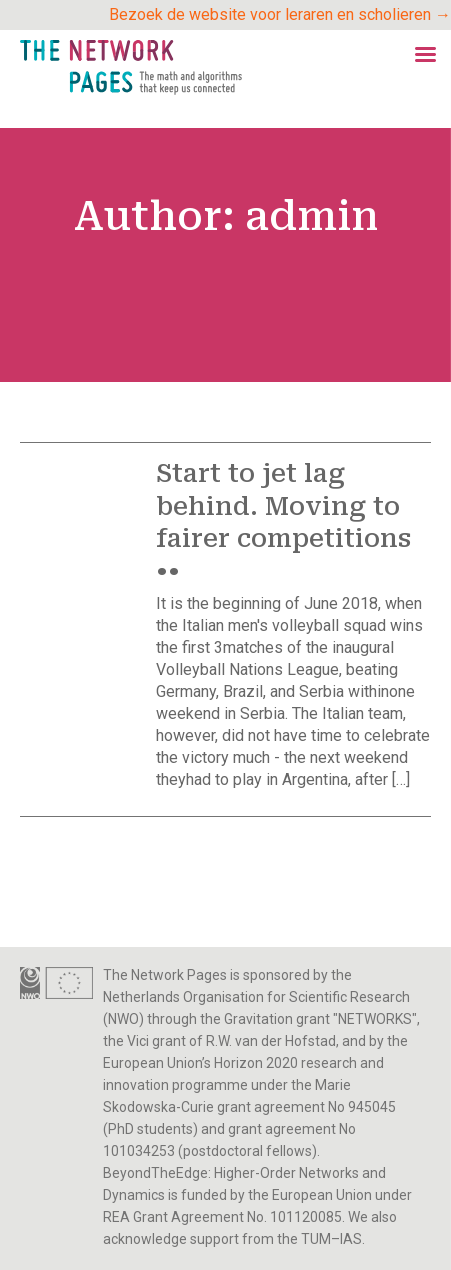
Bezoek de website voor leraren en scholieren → (280, 14)
